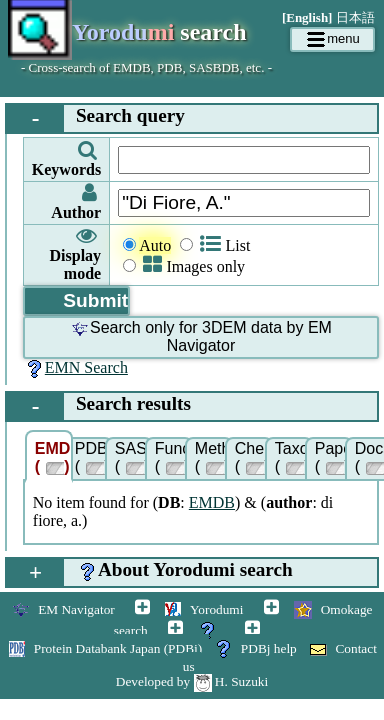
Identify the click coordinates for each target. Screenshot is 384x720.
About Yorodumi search (150, 572)
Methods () (214, 457)
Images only (194, 266)
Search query (96, 118)
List (225, 245)
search (127, 34)
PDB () (92, 457)
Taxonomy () (294, 457)
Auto (155, 245)
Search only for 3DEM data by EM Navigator (201, 336)
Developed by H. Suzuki (192, 681)
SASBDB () (134, 457)
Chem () (254, 457)
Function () (174, 457)
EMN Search (75, 367)
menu (332, 40)
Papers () (334, 457)
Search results (99, 406)
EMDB (212, 502)
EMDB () (54, 457)
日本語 (355, 17)
